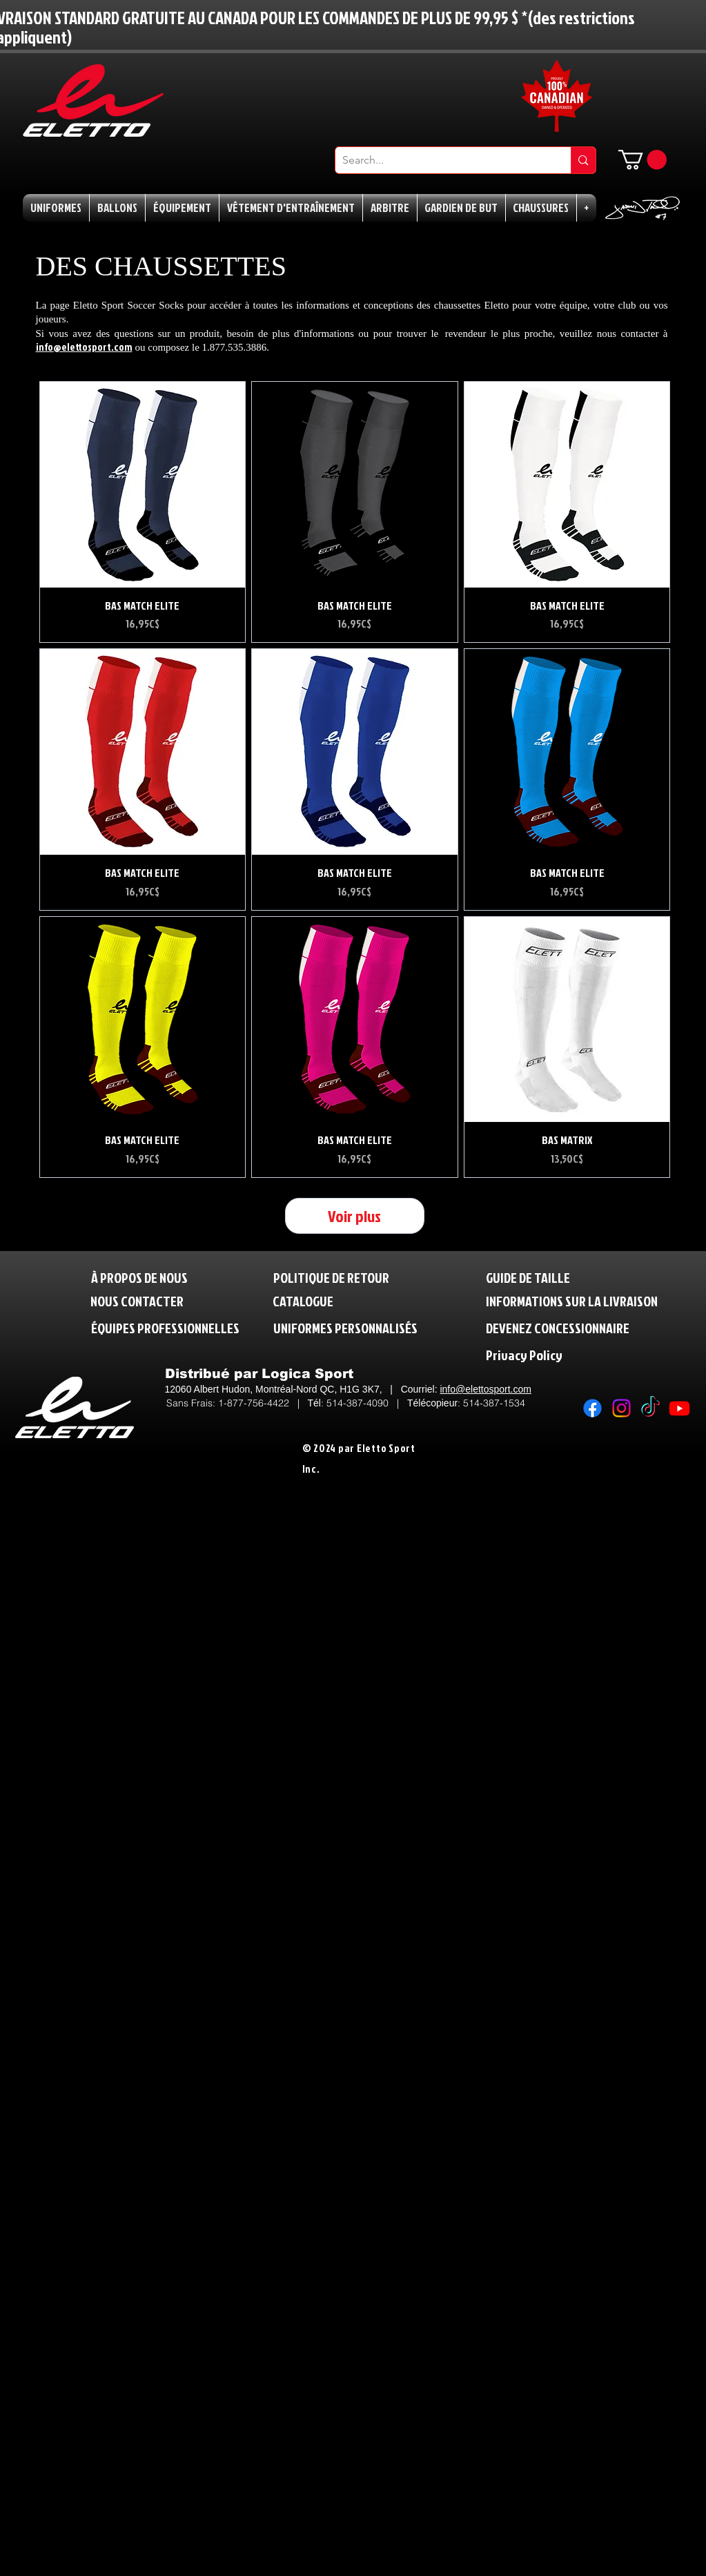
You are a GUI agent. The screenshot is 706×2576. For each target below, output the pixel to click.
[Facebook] (592, 1408)
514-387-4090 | (366, 1403)
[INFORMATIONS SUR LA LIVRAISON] (573, 1300)
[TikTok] (650, 1408)
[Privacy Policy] (553, 1354)
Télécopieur (432, 1402)
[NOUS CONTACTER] (137, 1300)
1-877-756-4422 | (263, 1403)
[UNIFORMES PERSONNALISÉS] (345, 1327)
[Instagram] (621, 1408)
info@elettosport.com (84, 347)
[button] (642, 160)
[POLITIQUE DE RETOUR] (337, 1276)
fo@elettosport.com (489, 1389)
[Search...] (442, 160)
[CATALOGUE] (305, 1300)
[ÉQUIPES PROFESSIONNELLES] (165, 1327)
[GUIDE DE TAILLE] (534, 1276)
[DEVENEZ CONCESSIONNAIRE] (557, 1327)
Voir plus (354, 1216)
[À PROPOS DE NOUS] (139, 1276)
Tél (314, 1402)
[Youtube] (679, 1408)
